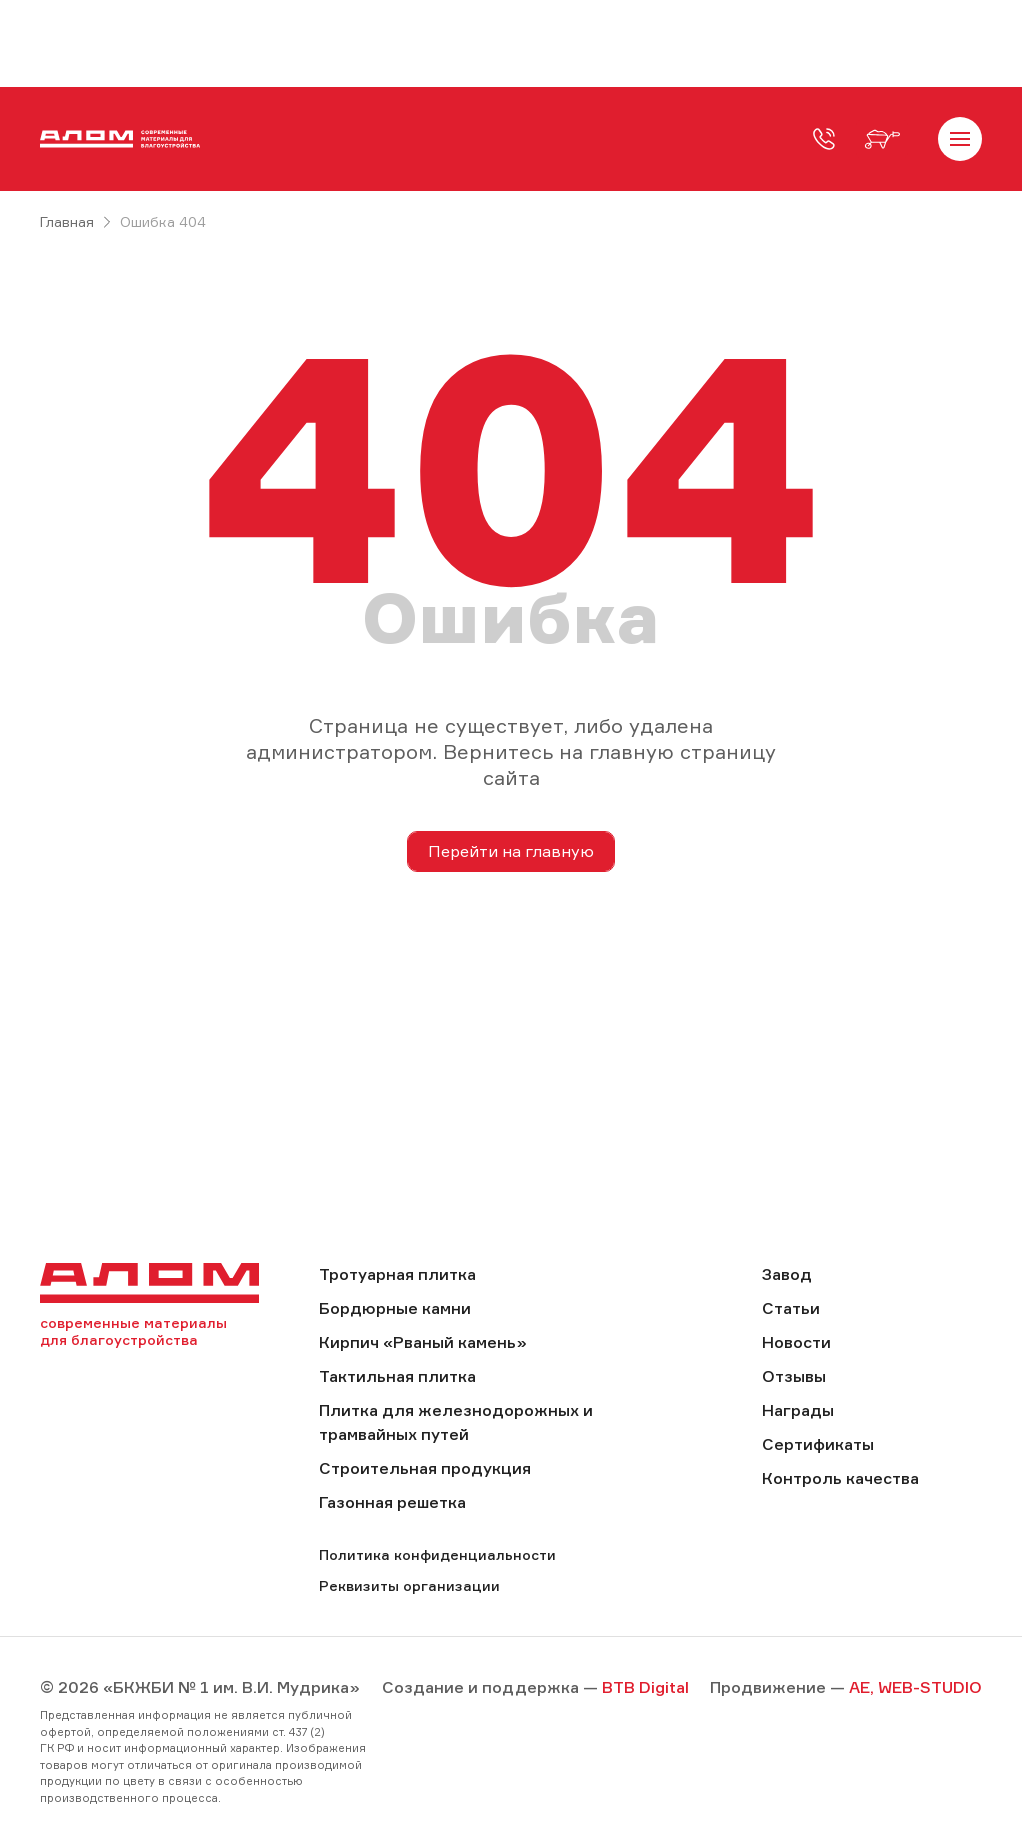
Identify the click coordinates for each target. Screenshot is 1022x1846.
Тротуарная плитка (397, 1274)
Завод (787, 1274)
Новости (796, 1342)
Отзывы (794, 1376)
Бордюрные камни (395, 1308)
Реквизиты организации (409, 1585)
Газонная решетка (392, 1502)
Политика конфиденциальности (437, 1554)
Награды (798, 1410)
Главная (67, 221)
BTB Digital (645, 1687)
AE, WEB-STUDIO (915, 1687)
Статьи (791, 1308)
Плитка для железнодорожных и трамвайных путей (456, 1422)
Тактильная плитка (397, 1376)
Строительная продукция (425, 1468)
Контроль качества (840, 1478)
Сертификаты (818, 1444)
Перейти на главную (511, 851)
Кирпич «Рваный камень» (423, 1342)
